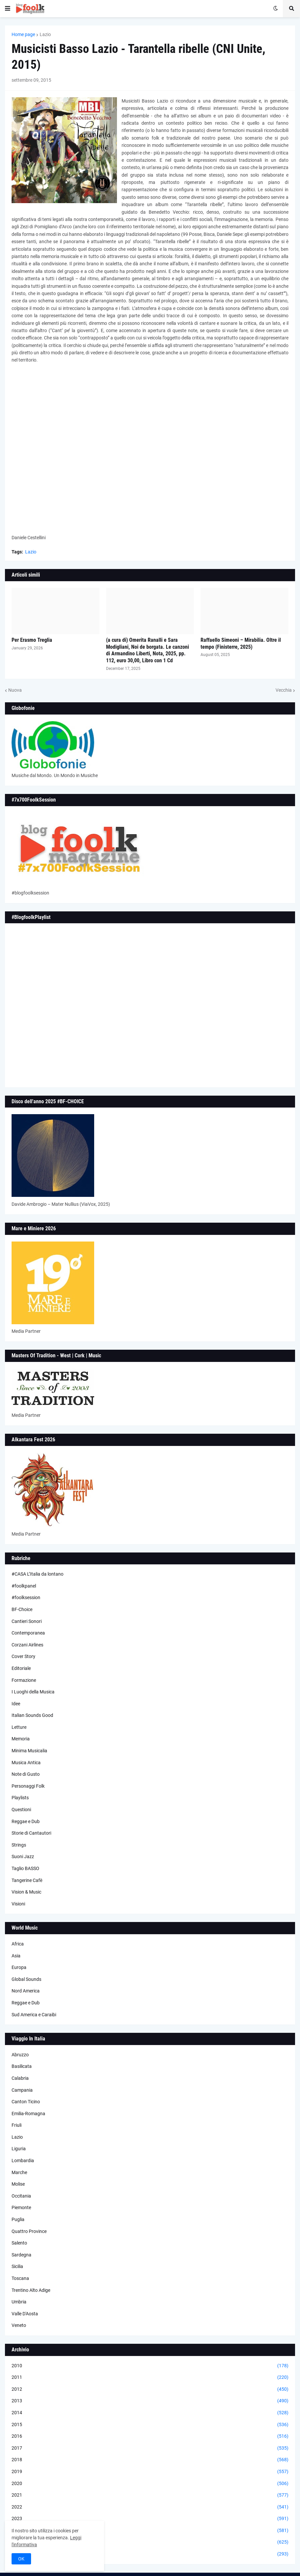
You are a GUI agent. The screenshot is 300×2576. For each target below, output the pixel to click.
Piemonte (21, 2207)
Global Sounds (26, 1979)
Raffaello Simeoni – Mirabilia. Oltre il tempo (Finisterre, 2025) (241, 643)
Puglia (18, 2219)
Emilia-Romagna (28, 2113)
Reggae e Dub (26, 1821)
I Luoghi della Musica (33, 1691)
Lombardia (23, 2160)
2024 (150, 2530)
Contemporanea (28, 1633)
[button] (7, 8)
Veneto (19, 2325)
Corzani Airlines (27, 1644)
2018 (150, 2460)
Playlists (20, 1797)
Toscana (20, 2278)
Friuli (16, 2125)
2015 (150, 2425)
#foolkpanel (24, 1586)
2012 (150, 2389)
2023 (150, 2518)
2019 (150, 2471)
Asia (16, 1955)
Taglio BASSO (25, 1868)
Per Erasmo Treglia (32, 640)
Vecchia (284, 690)
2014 (150, 2413)
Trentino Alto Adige (31, 2290)
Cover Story (23, 1656)
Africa (18, 1943)
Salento (19, 2243)
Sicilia (17, 2266)
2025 (150, 2542)
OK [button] (21, 2558)
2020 (150, 2483)
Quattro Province (29, 2231)
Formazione (24, 1680)
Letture (19, 1727)
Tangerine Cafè (27, 1880)
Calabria (20, 2078)
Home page (23, 34)
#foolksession (26, 1597)
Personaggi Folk (28, 1786)
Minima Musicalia (29, 1750)
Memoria (21, 1738)
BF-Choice (22, 1609)
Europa (19, 1967)
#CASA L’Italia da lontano (37, 1574)
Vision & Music (26, 1892)
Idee (16, 1703)
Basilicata (22, 2066)
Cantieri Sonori (27, 1621)
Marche (19, 2172)
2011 (150, 2377)
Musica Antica (26, 1762)
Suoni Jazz (23, 1856)
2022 (150, 2507)
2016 (150, 2436)
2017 (150, 2448)
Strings (19, 1845)
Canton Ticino (26, 2101)
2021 (150, 2495)
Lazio (45, 34)
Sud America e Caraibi (34, 2014)
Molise (18, 2184)
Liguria (19, 2148)
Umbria (19, 2301)
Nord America (26, 1990)
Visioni (18, 1903)
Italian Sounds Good (32, 1715)
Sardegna (21, 2254)
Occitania (21, 2196)
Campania (22, 2090)
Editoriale (21, 1668)
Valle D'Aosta (25, 2313)
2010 (150, 2366)
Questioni (21, 1809)
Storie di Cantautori (31, 1833)
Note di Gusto (26, 1774)
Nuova (15, 690)
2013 (150, 2401)
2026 (150, 2554)
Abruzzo (20, 2054)
